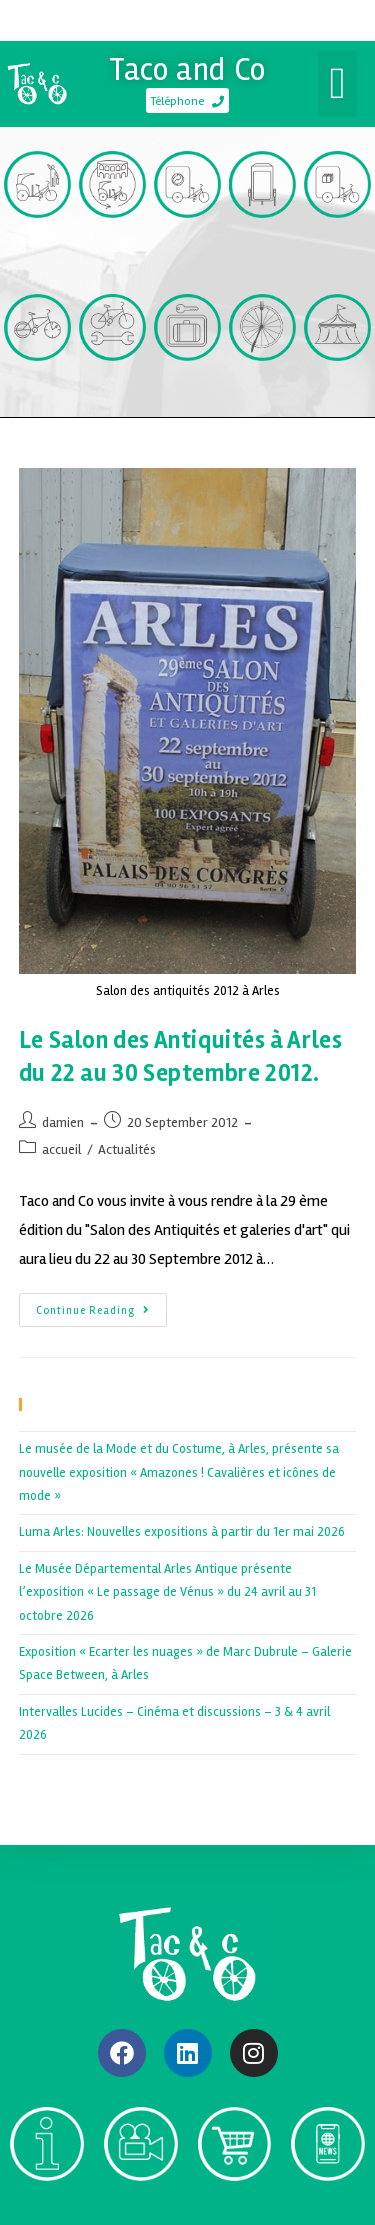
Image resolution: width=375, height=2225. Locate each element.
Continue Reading (101, 1305)
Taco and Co (187, 69)
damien (63, 1122)
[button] (337, 84)
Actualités (127, 1149)
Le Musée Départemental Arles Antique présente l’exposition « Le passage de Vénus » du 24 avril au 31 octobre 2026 (167, 1592)
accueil (62, 1149)
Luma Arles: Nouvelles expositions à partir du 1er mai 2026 (182, 1532)
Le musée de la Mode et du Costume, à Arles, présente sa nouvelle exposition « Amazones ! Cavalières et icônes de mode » (179, 1472)
